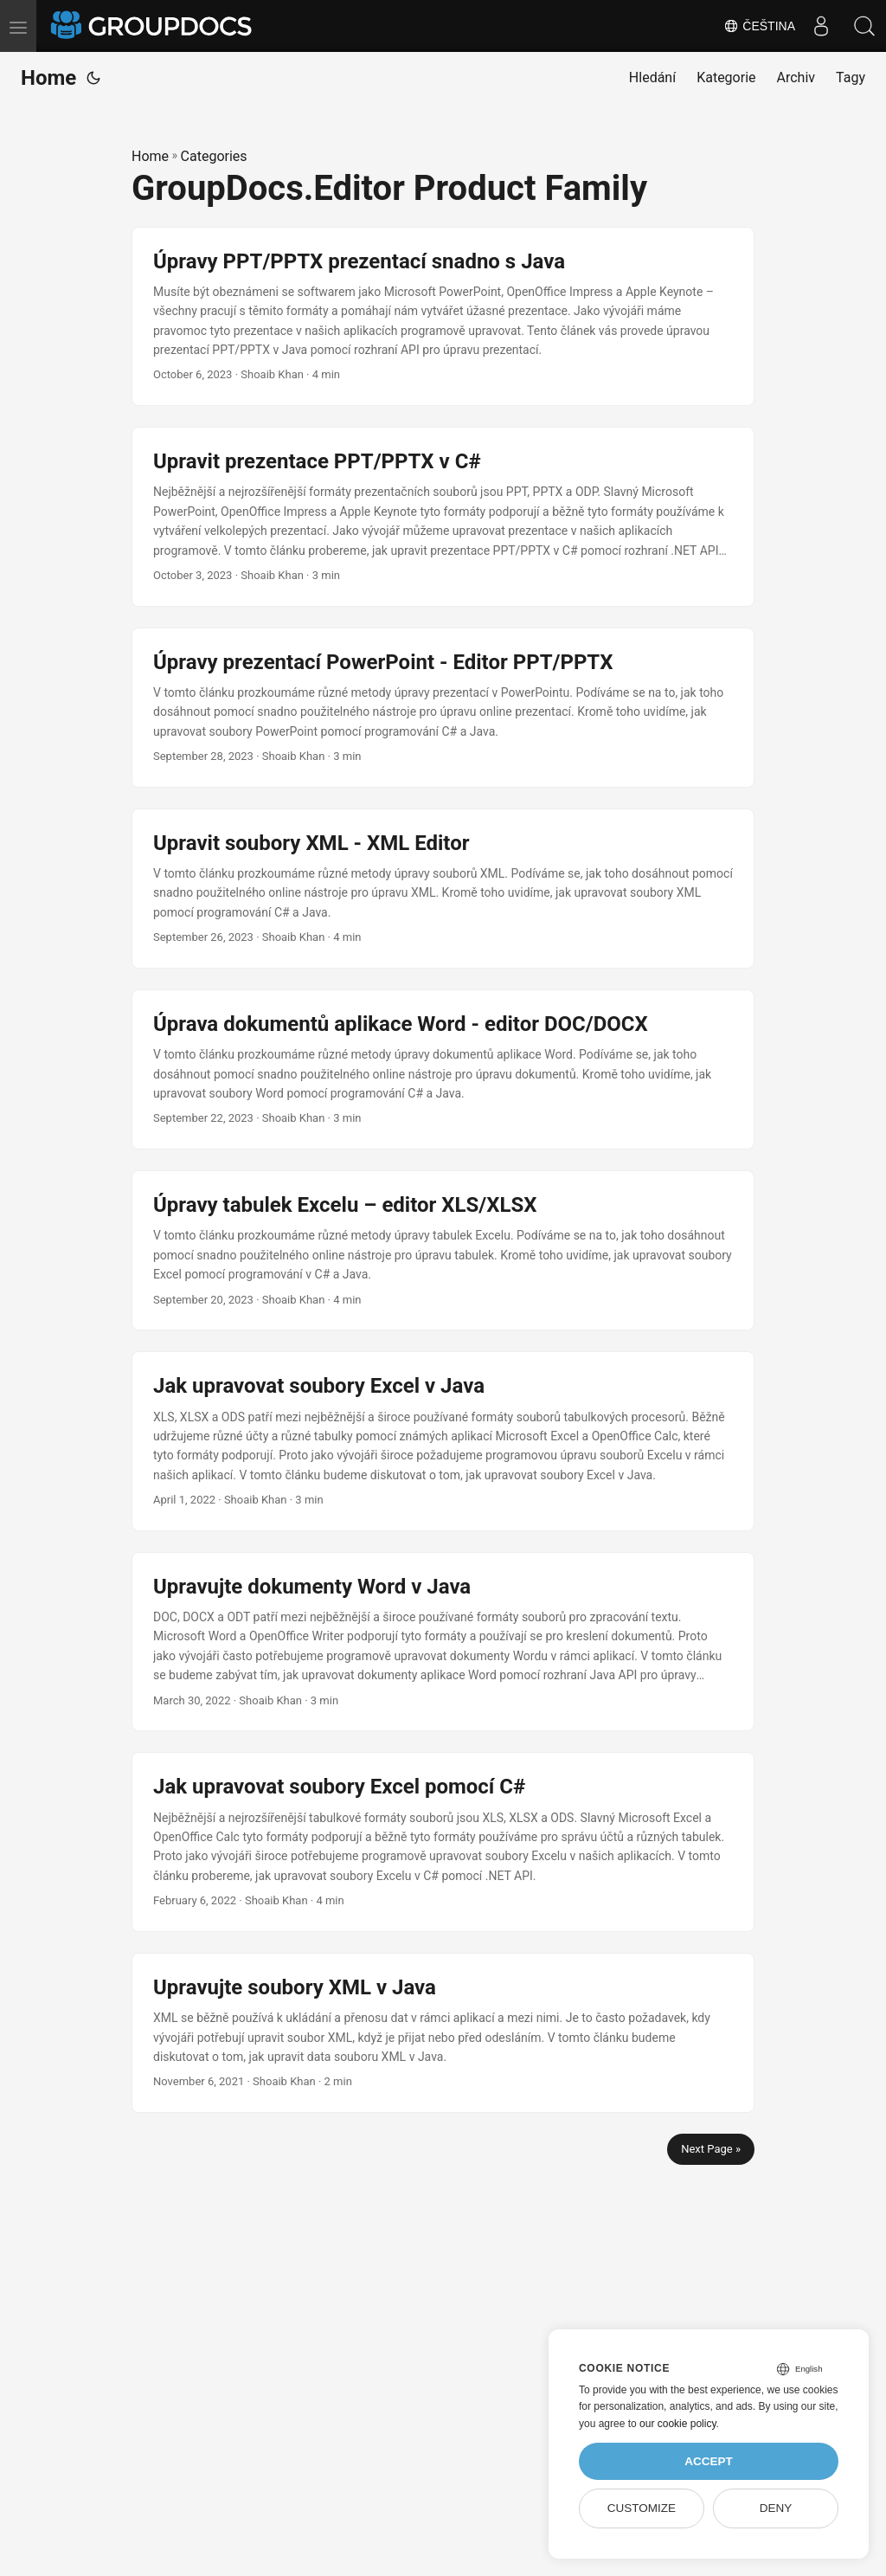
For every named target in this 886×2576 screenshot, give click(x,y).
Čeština (759, 26)
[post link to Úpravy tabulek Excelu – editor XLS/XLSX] (443, 1250)
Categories (214, 156)
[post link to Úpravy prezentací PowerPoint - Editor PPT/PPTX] (443, 707)
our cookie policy (677, 2424)
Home (48, 78)
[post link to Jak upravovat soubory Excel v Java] (443, 1441)
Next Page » (711, 2148)
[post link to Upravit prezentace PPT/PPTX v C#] (443, 517)
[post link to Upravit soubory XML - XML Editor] (443, 888)
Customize (641, 2508)
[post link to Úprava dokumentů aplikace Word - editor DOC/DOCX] (443, 1069)
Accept (708, 2461)
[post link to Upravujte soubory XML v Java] (443, 2033)
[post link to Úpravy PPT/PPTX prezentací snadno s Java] (443, 317)
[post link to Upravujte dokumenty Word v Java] (443, 1642)
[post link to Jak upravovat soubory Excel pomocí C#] (443, 1842)
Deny (776, 2508)
